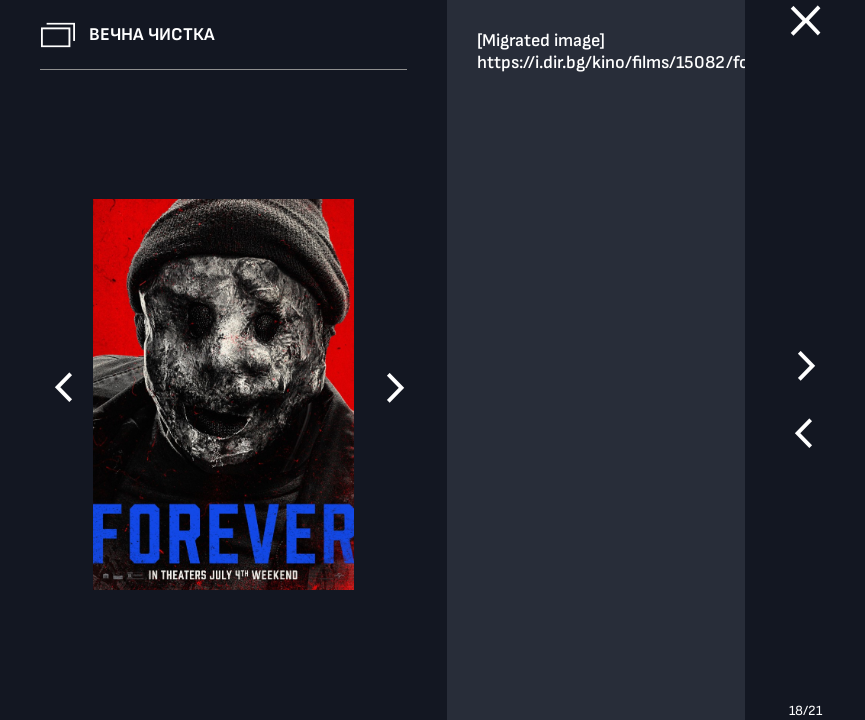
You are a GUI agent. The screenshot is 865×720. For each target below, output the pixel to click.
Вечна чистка (152, 34)
